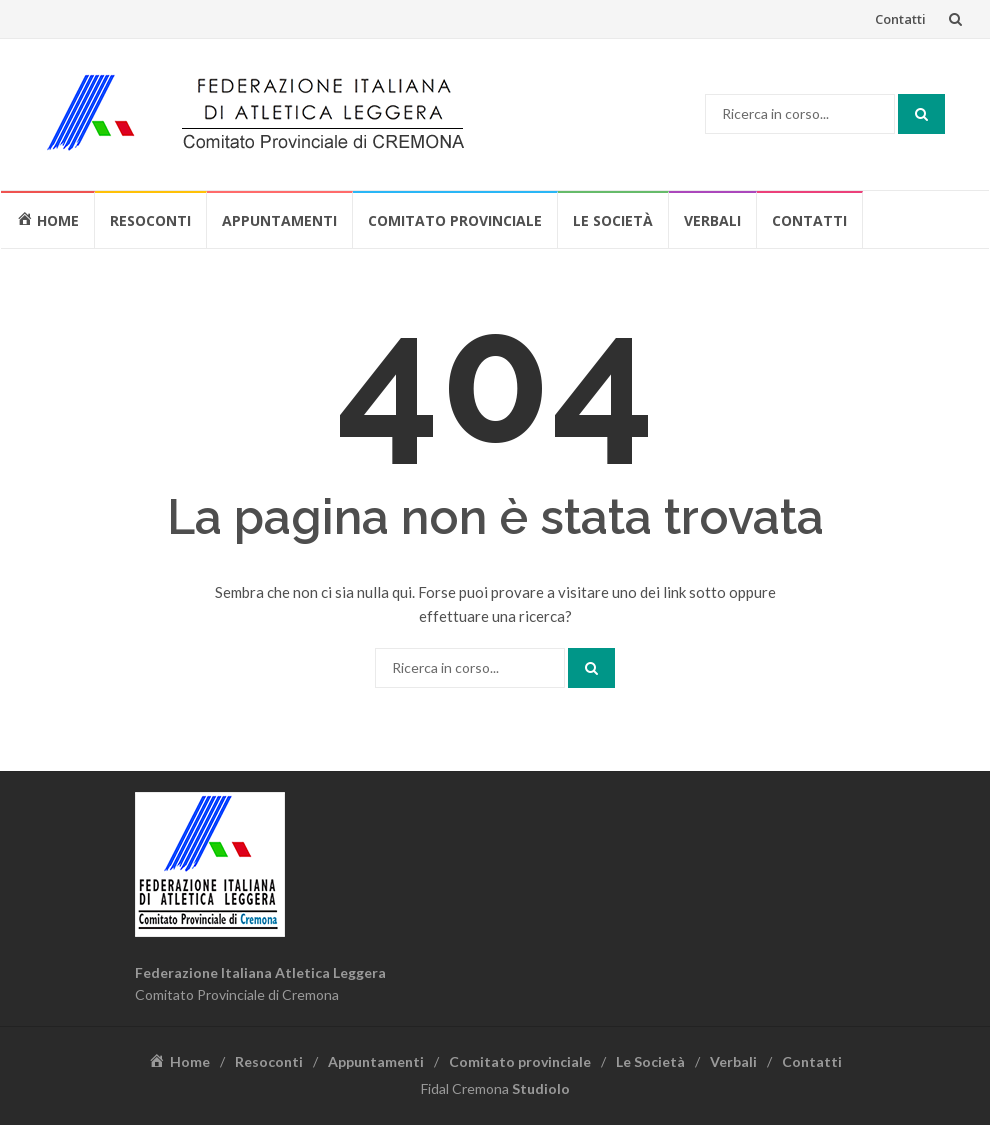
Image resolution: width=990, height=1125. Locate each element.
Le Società (613, 220)
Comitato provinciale (455, 220)
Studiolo (541, 1088)
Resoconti (150, 220)
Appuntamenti (279, 220)
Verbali (712, 220)
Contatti (900, 19)
